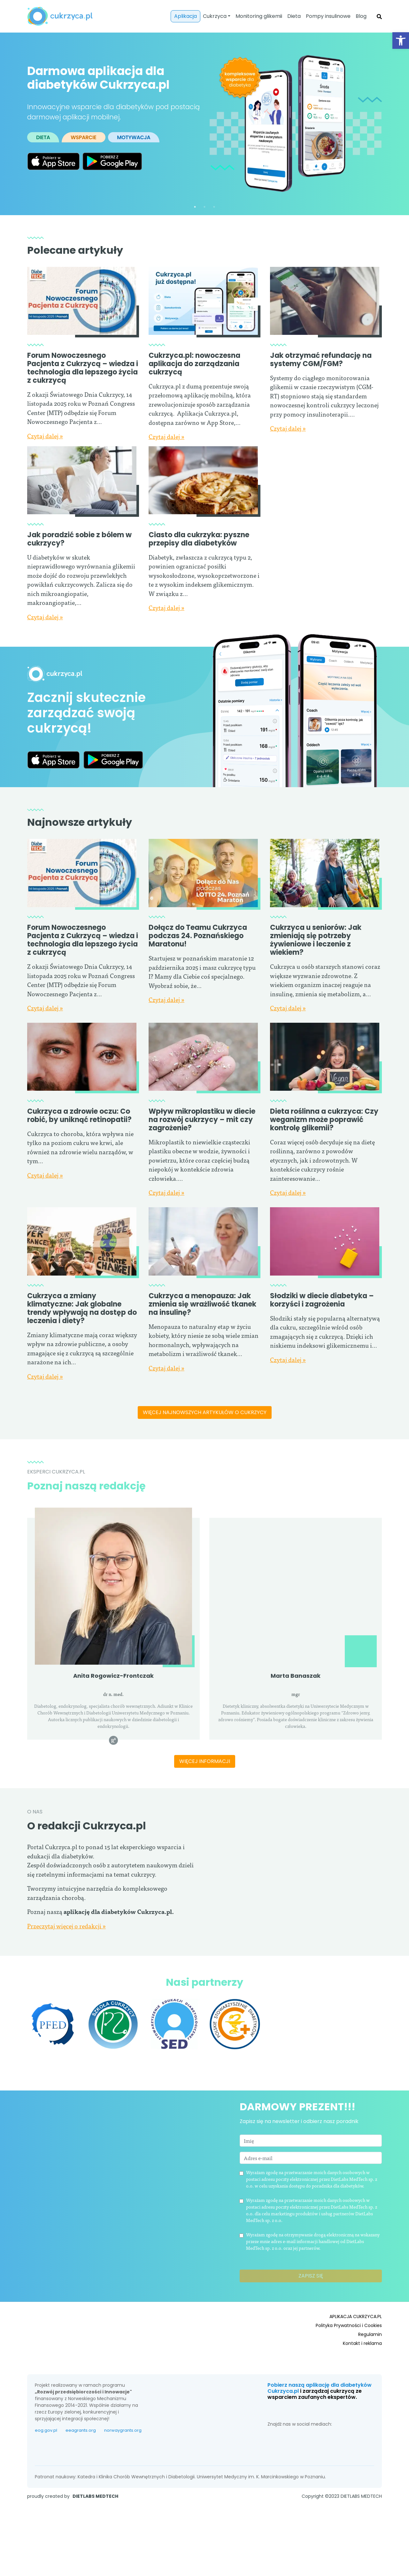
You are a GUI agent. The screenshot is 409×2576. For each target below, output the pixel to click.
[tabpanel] (204, 124)
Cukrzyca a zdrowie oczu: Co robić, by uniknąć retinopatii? (79, 1115)
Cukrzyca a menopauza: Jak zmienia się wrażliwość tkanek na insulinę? (202, 1344)
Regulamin (370, 2362)
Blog (361, 16)
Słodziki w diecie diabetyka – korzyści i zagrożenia (322, 1340)
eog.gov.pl (46, 2457)
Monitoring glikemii (258, 16)
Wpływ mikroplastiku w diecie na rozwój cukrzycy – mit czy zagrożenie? (202, 1119)
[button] (400, 40)
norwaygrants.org (123, 2457)
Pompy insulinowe (328, 16)
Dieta (294, 16)
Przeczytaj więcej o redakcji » (66, 1979)
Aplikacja (185, 16)
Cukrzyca (215, 16)
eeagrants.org (81, 2457)
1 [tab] (195, 207)
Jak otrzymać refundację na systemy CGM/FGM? (321, 359)
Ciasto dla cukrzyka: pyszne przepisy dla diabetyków (199, 539)
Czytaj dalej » (45, 436)
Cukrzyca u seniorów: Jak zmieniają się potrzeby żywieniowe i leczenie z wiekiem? (315, 940)
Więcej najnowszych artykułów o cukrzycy (204, 1444)
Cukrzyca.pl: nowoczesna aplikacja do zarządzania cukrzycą (194, 363)
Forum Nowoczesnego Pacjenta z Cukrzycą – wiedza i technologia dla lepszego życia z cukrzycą (82, 367)
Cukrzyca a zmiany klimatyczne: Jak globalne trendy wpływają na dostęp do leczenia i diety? (82, 1307)
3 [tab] (214, 207)
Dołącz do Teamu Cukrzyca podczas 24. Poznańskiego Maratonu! (198, 936)
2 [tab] (204, 207)
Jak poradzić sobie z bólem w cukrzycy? (79, 539)
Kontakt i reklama (362, 2371)
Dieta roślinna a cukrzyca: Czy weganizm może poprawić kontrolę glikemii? (324, 1119)
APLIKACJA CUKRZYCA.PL (355, 2344)
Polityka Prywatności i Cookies (349, 2353)
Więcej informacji (204, 1791)
